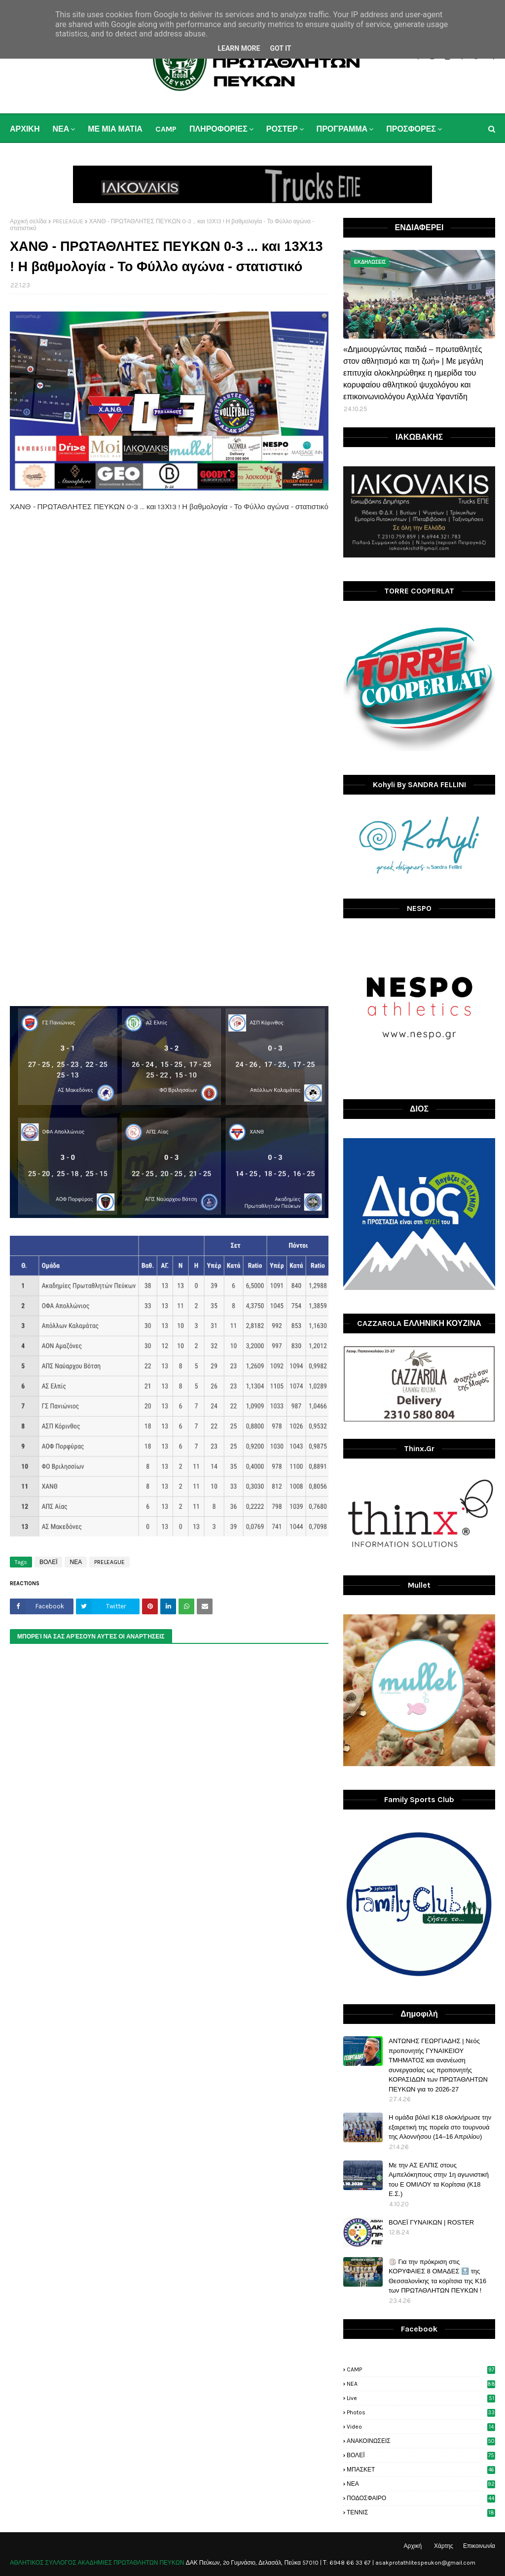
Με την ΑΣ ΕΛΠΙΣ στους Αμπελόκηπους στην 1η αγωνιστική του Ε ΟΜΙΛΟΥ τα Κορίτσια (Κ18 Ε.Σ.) (439, 2179)
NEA (421, 2383)
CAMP (421, 2369)
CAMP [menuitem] (166, 129)
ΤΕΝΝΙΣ (421, 2512)
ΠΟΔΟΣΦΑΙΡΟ (421, 2498)
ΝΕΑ (76, 1562)
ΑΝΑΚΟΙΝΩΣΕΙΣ (421, 2440)
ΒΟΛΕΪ (48, 1562)
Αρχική (413, 2545)
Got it (280, 48)
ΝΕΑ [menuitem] (60, 129)
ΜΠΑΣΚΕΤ (421, 2469)
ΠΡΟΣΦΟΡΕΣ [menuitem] (411, 129)
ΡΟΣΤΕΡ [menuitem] (282, 129)
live (421, 2398)
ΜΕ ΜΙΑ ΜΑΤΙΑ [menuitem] (115, 129)
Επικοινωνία (479, 2545)
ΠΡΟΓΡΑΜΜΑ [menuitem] (342, 129)
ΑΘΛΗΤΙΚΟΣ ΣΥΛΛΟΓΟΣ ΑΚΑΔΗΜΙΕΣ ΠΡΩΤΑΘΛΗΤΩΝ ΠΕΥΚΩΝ (97, 2562)
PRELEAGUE (68, 221)
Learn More (238, 48)
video (421, 2426)
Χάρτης (443, 2545)
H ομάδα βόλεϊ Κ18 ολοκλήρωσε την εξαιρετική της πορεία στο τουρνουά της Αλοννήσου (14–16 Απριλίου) (440, 2127)
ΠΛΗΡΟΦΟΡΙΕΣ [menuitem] (218, 129)
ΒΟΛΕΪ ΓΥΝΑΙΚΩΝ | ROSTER (431, 2222)
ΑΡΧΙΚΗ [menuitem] (24, 129)
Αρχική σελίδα (28, 221)
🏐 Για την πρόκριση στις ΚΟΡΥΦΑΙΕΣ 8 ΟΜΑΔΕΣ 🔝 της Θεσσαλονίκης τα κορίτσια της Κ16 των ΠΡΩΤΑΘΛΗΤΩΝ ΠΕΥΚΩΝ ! (437, 2276)
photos (421, 2412)
